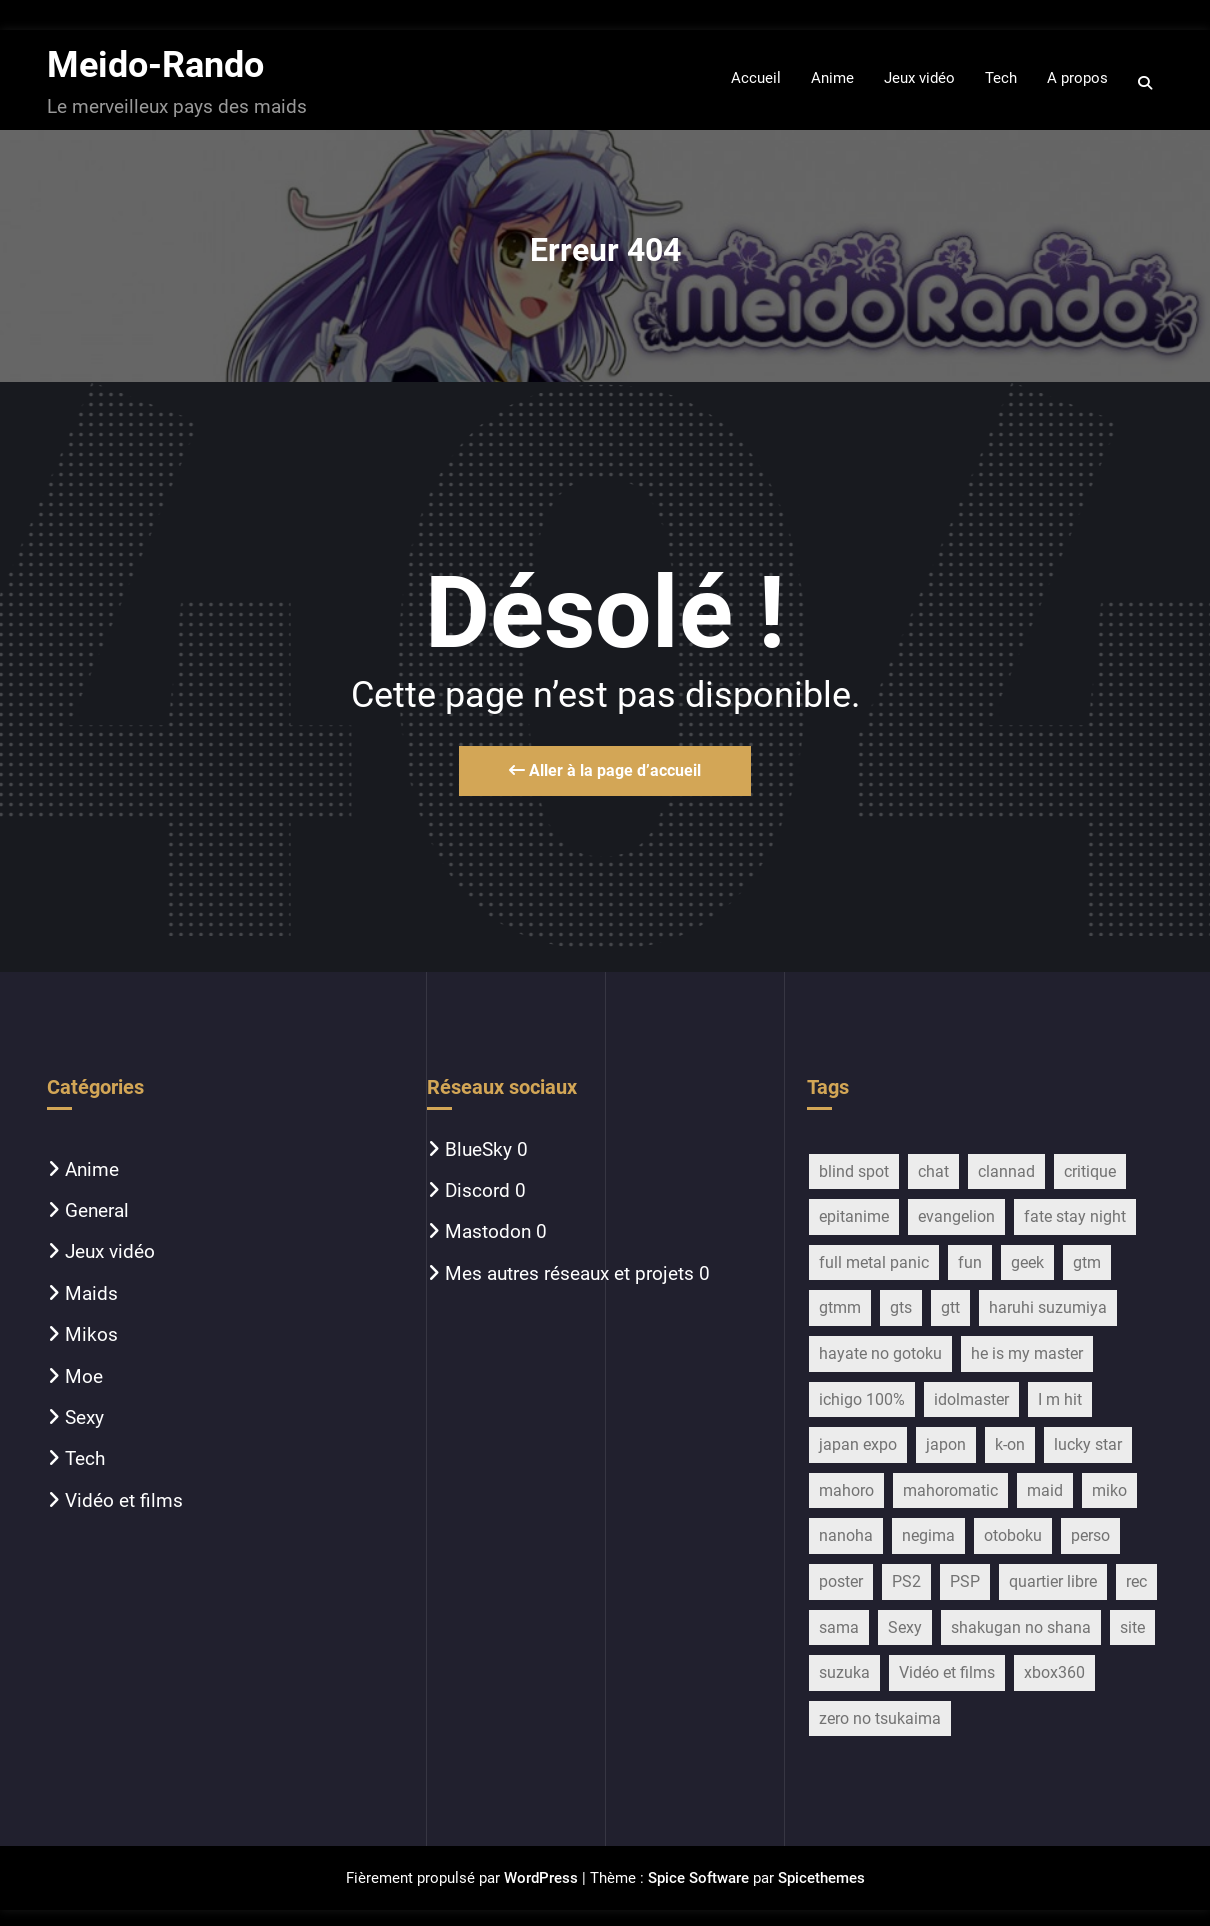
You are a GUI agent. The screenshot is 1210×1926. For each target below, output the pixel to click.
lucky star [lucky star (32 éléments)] (1088, 1444)
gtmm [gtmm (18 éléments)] (840, 1307)
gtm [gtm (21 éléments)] (1087, 1262)
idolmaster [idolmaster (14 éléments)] (971, 1399)
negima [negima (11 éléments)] (928, 1535)
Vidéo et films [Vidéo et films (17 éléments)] (947, 1672)
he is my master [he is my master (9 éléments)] (1027, 1353)
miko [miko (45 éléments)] (1109, 1490)
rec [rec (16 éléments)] (1136, 1581)
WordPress (541, 1878)
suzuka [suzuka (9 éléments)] (844, 1672)
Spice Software (698, 1878)
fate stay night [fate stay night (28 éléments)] (1075, 1216)
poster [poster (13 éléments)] (841, 1581)
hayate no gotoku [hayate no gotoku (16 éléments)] (880, 1353)
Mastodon (488, 1231)
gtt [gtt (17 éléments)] (950, 1307)
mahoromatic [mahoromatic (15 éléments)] (950, 1490)
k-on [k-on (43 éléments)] (1010, 1444)
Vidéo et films (124, 1500)
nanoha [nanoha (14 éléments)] (846, 1535)
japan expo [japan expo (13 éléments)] (858, 1444)
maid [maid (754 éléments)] (1045, 1490)
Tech (85, 1458)
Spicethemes (821, 1878)
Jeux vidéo (110, 1251)
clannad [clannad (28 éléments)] (1006, 1171)
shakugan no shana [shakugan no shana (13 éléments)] (1021, 1627)
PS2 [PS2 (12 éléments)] (906, 1581)
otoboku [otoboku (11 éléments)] (1013, 1535)
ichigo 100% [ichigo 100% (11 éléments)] (862, 1399)
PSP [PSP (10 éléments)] (965, 1581)
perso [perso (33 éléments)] (1090, 1535)
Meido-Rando (155, 65)
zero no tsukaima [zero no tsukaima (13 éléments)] (880, 1718)
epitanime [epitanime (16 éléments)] (854, 1216)
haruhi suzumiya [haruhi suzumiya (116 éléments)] (1048, 1307)
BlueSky (478, 1149)
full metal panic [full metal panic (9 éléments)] (874, 1262)
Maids (91, 1293)
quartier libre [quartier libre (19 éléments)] (1053, 1581)
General (97, 1210)
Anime (92, 1169)
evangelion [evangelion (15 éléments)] (956, 1216)
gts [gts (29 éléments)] (901, 1307)
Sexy (84, 1417)
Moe (84, 1376)
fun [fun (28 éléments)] (970, 1262)
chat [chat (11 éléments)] (933, 1171)
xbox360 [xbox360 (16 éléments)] (1054, 1672)
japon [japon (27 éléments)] (946, 1444)
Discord (477, 1190)
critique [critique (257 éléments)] (1090, 1171)
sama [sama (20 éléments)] (839, 1627)
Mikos (91, 1334)
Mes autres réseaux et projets (569, 1273)
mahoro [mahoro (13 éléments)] (846, 1490)
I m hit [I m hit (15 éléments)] (1060, 1399)
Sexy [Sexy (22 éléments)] (905, 1627)
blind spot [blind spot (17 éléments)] (854, 1171)
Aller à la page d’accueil (605, 770)
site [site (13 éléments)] (1132, 1627)
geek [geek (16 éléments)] (1027, 1262)
